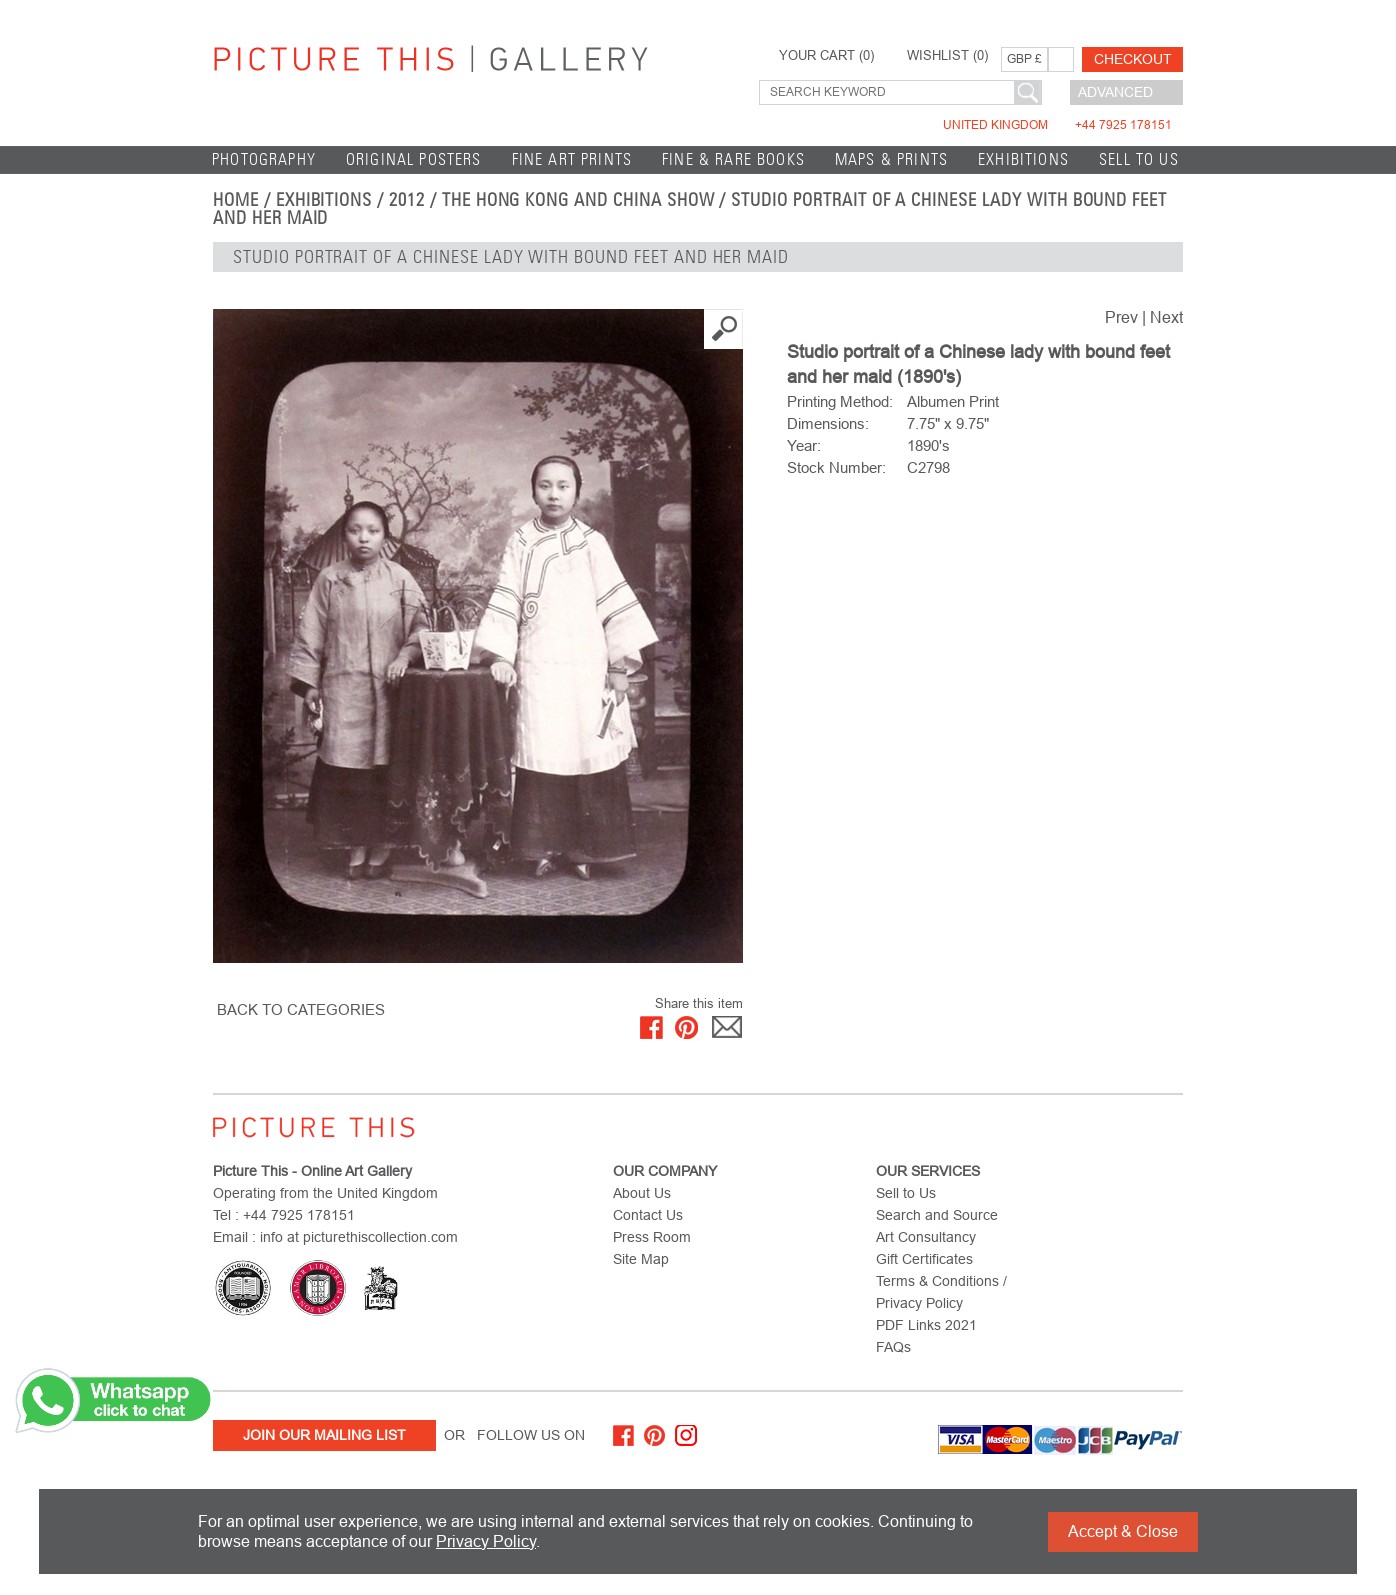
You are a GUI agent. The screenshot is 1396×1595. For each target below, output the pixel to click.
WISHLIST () (947, 56)
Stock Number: (836, 467)
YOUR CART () (826, 56)
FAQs (893, 1347)
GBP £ (1024, 59)
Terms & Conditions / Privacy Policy (941, 1292)
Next (1166, 317)
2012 (407, 200)
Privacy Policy (486, 1541)
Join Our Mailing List (324, 1435)
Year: (804, 445)
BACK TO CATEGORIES (301, 1009)
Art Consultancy (926, 1237)
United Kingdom (1057, 125)
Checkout (1133, 59)
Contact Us (648, 1215)
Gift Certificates (924, 1259)
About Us (642, 1193)
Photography (264, 159)
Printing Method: (840, 401)
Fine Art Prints (572, 159)
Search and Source (937, 1215)
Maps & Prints (891, 159)
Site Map (641, 1259)
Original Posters (414, 159)
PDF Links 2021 (926, 1325)
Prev (1121, 317)
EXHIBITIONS (1023, 159)
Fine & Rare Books (733, 159)
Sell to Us (1139, 159)
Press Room (652, 1237)
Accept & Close (1123, 1531)
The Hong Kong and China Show (578, 200)
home (236, 200)
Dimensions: (828, 423)
